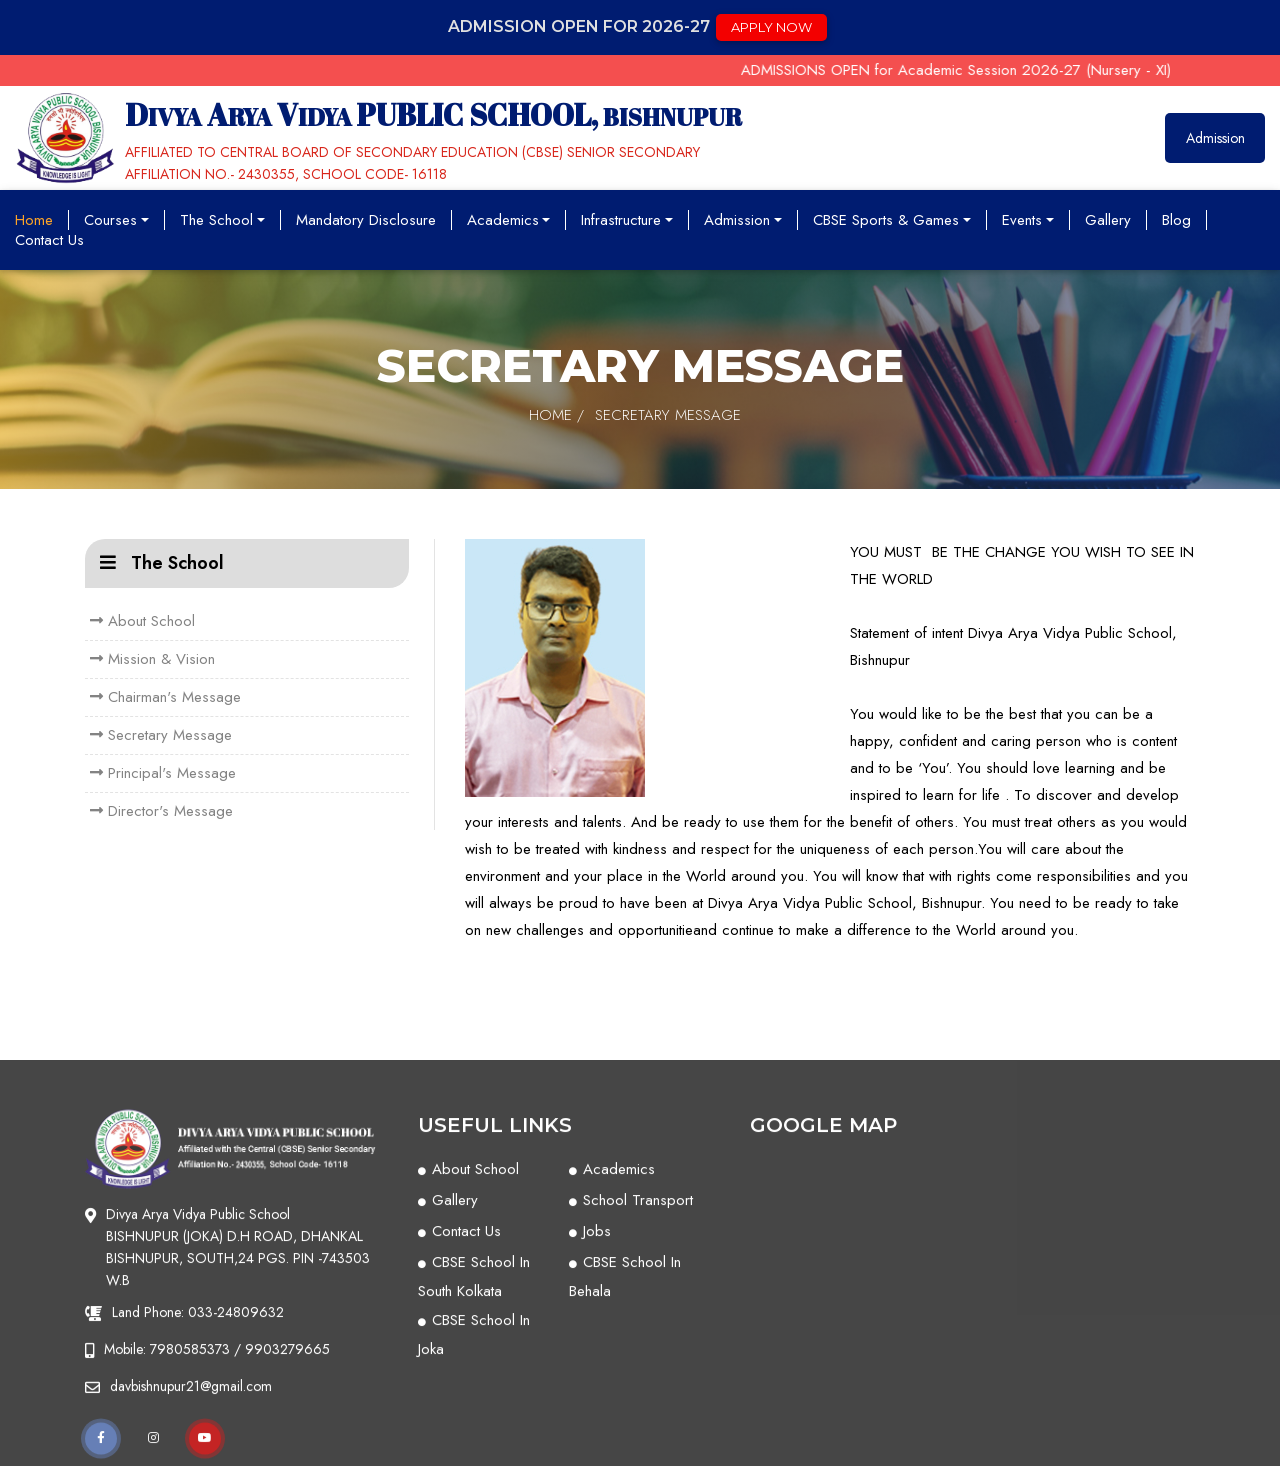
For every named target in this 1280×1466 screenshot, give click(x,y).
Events (1028, 220)
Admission (1215, 138)
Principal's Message (163, 773)
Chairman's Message (165, 697)
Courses (116, 220)
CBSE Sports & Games (892, 220)
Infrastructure (627, 220)
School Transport (638, 1381)
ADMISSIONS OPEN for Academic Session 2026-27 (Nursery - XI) (976, 70)
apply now (771, 27)
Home (34, 220)
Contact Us (49, 240)
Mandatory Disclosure (366, 220)
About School (142, 621)
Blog (1176, 220)
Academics (509, 220)
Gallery (1108, 220)
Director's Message (161, 811)
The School (222, 220)
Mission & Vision (152, 659)
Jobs (597, 1412)
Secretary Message (161, 735)
